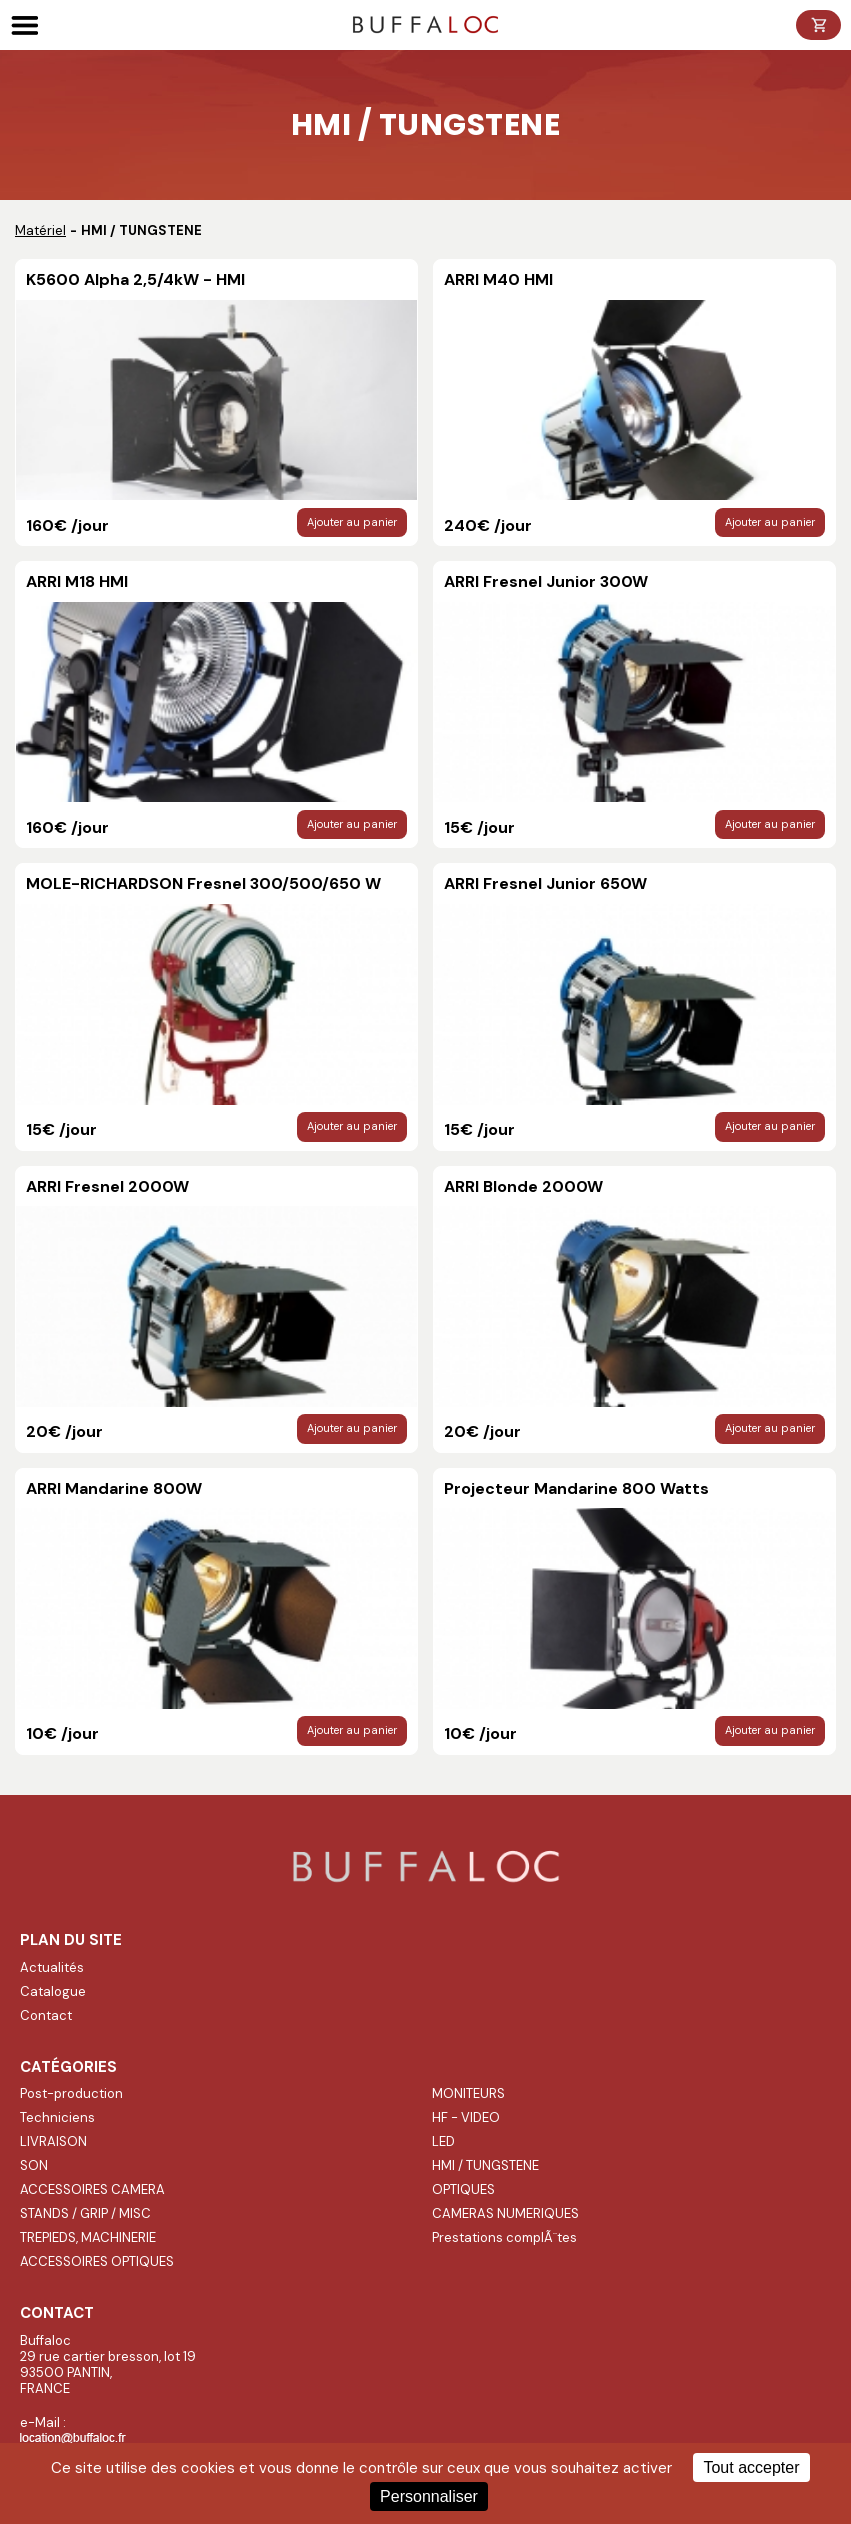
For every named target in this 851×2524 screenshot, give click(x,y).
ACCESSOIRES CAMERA (92, 2189)
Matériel (40, 230)
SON (34, 2165)
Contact (46, 2015)
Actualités (52, 1967)
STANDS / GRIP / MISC (85, 2213)
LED (443, 2141)
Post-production (71, 2093)
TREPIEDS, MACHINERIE (88, 2237)
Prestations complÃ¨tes (504, 2237)
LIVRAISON (53, 2141)
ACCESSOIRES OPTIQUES (97, 2261)
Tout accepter (751, 2467)
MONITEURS (468, 2093)
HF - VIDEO (466, 2117)
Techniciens (57, 2117)
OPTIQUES (463, 2189)
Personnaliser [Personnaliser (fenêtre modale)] (429, 2496)
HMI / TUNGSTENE (485, 2165)
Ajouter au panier (352, 522)
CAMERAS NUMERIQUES (505, 2213)
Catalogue (53, 1991)
